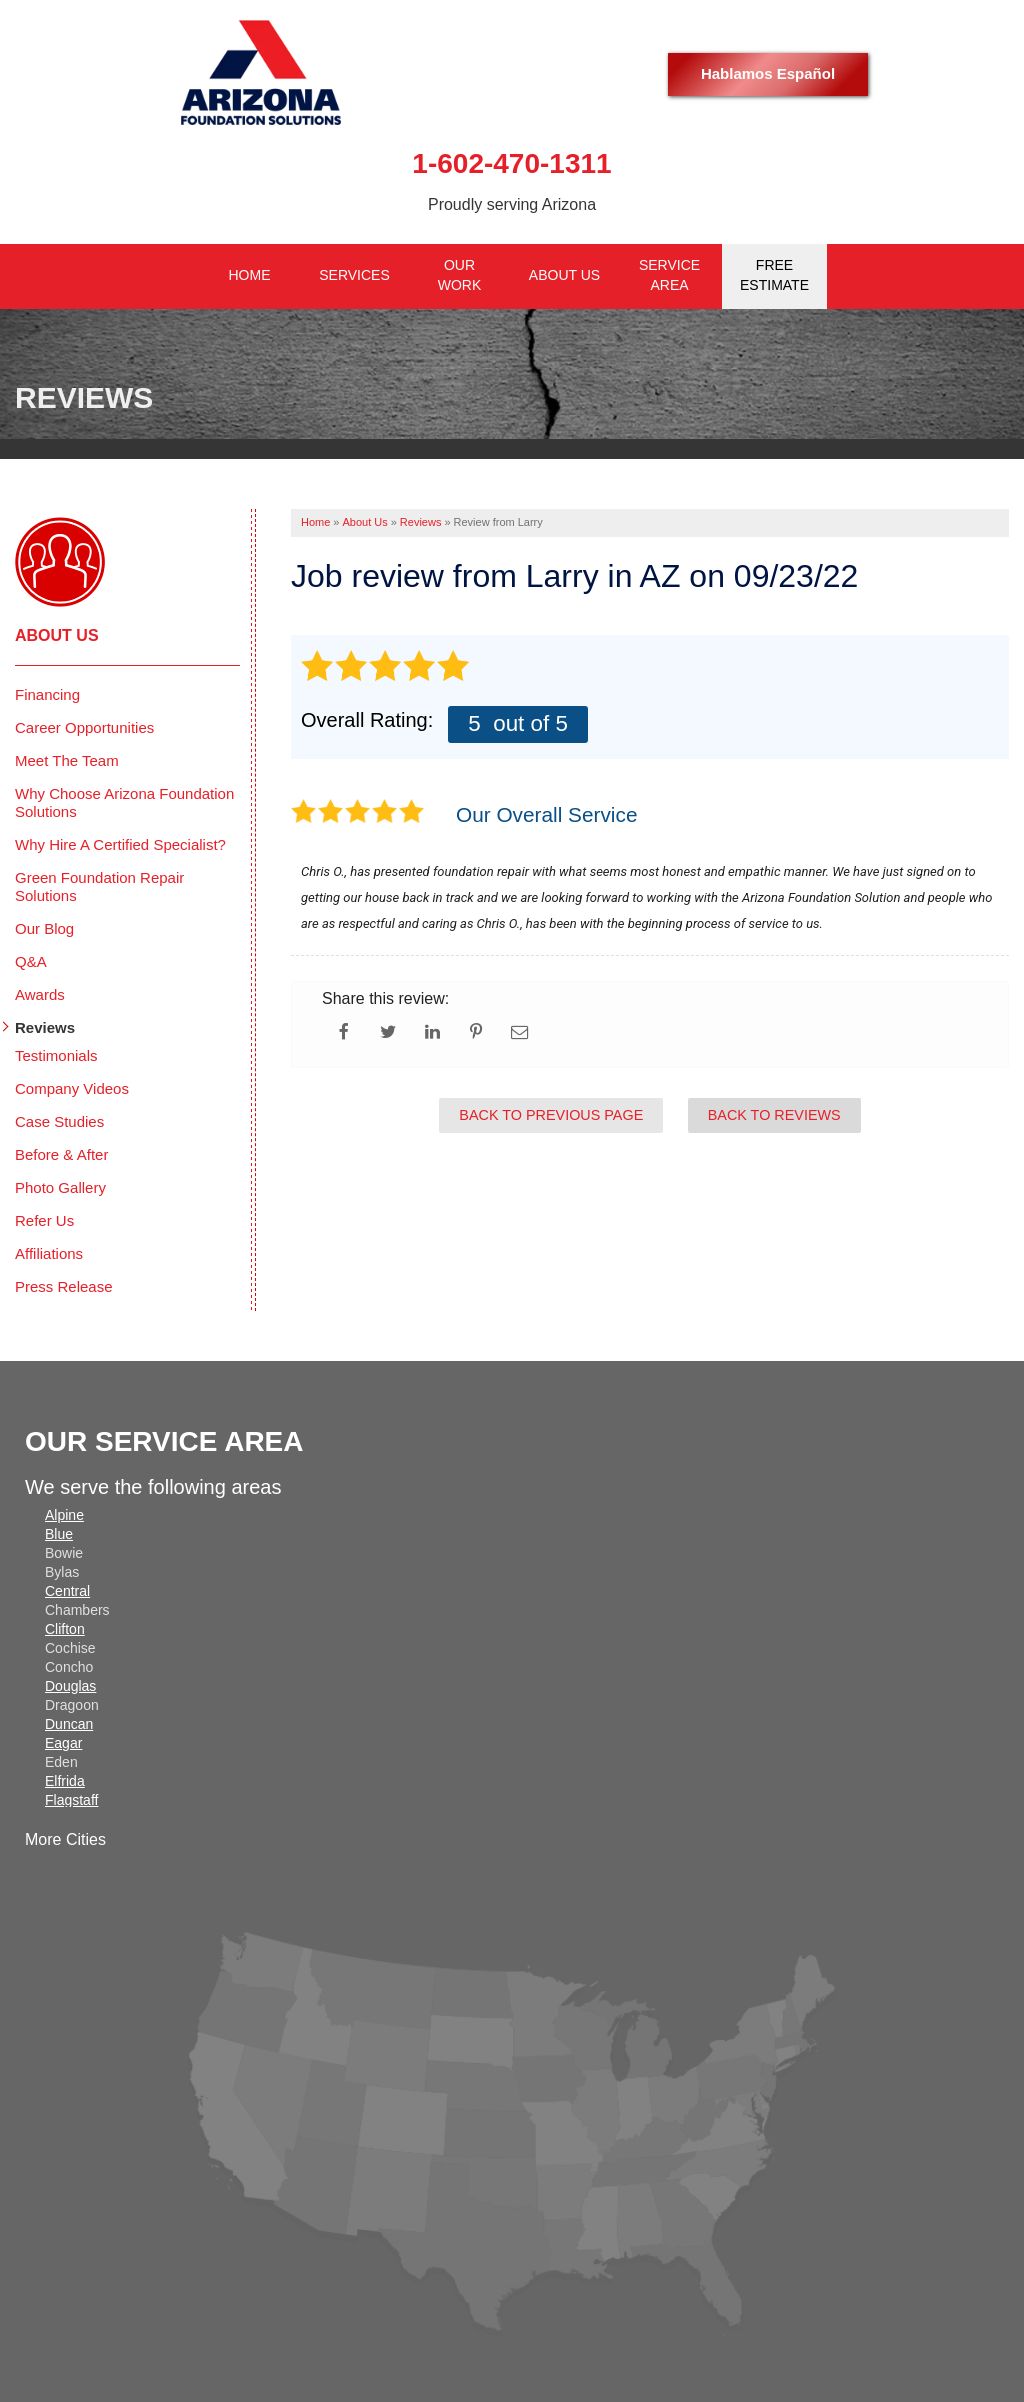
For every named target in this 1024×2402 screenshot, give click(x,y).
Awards (40, 994)
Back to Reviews (774, 1115)
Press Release (64, 1286)
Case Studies (59, 1121)
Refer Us (44, 1220)
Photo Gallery (60, 1187)
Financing (47, 694)
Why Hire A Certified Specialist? (120, 844)
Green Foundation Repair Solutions (99, 886)
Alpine (64, 1515)
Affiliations (49, 1253)
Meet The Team (67, 760)
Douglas (70, 1686)
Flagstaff (71, 1800)
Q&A (31, 961)
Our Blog (44, 928)
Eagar (63, 1743)
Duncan (69, 1724)
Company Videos (72, 1088)
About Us (57, 635)
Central (67, 1591)
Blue (59, 1534)
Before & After (61, 1154)
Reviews (45, 1027)
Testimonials (56, 1055)
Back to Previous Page (551, 1115)
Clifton (65, 1629)
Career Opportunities (84, 727)
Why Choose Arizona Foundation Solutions (124, 802)
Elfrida (65, 1781)
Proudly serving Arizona (512, 204)
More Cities (65, 1839)
